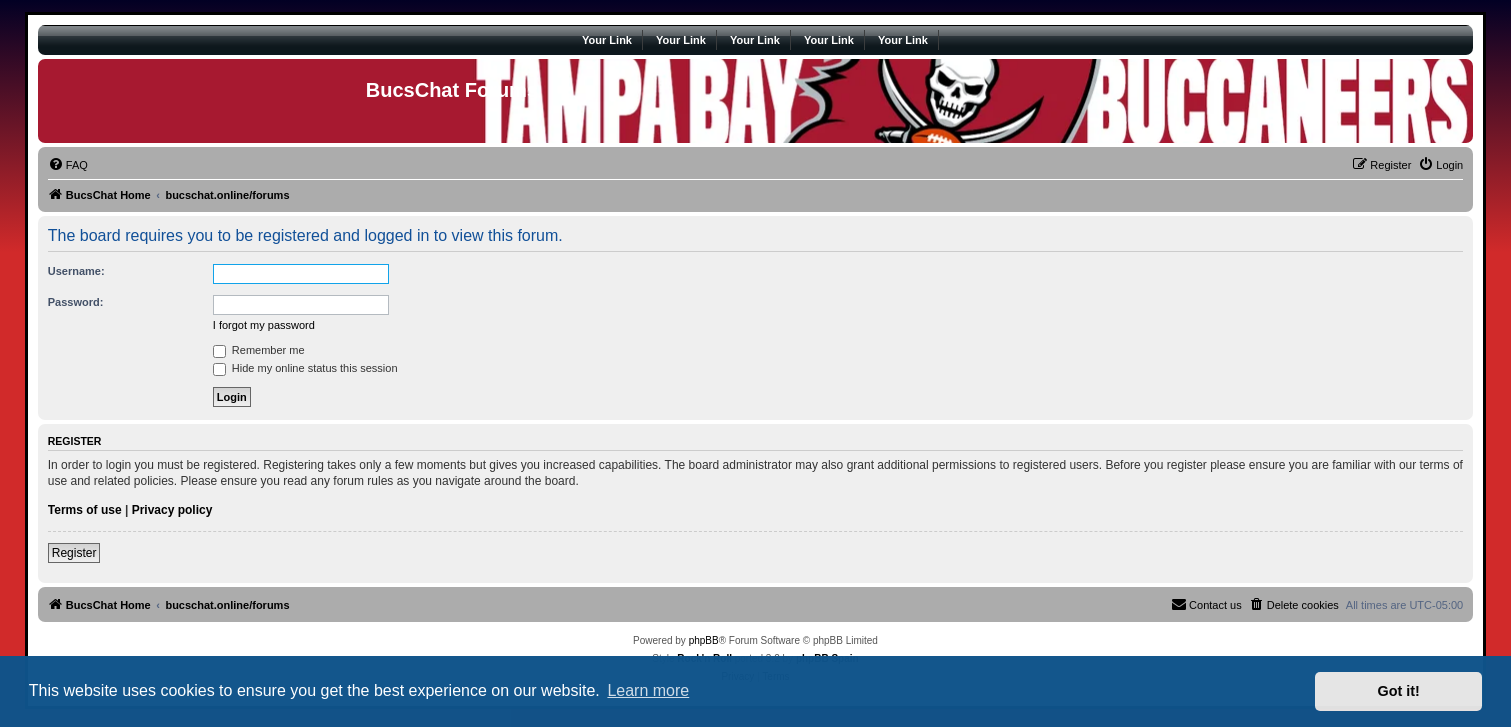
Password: (76, 302)
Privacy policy (172, 510)
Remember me (259, 350)
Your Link (607, 40)
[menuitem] (68, 165)
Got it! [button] (1399, 691)
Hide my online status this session (305, 368)
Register (74, 553)
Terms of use (85, 510)
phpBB (704, 640)
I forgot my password (264, 325)
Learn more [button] (648, 690)
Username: (76, 271)
